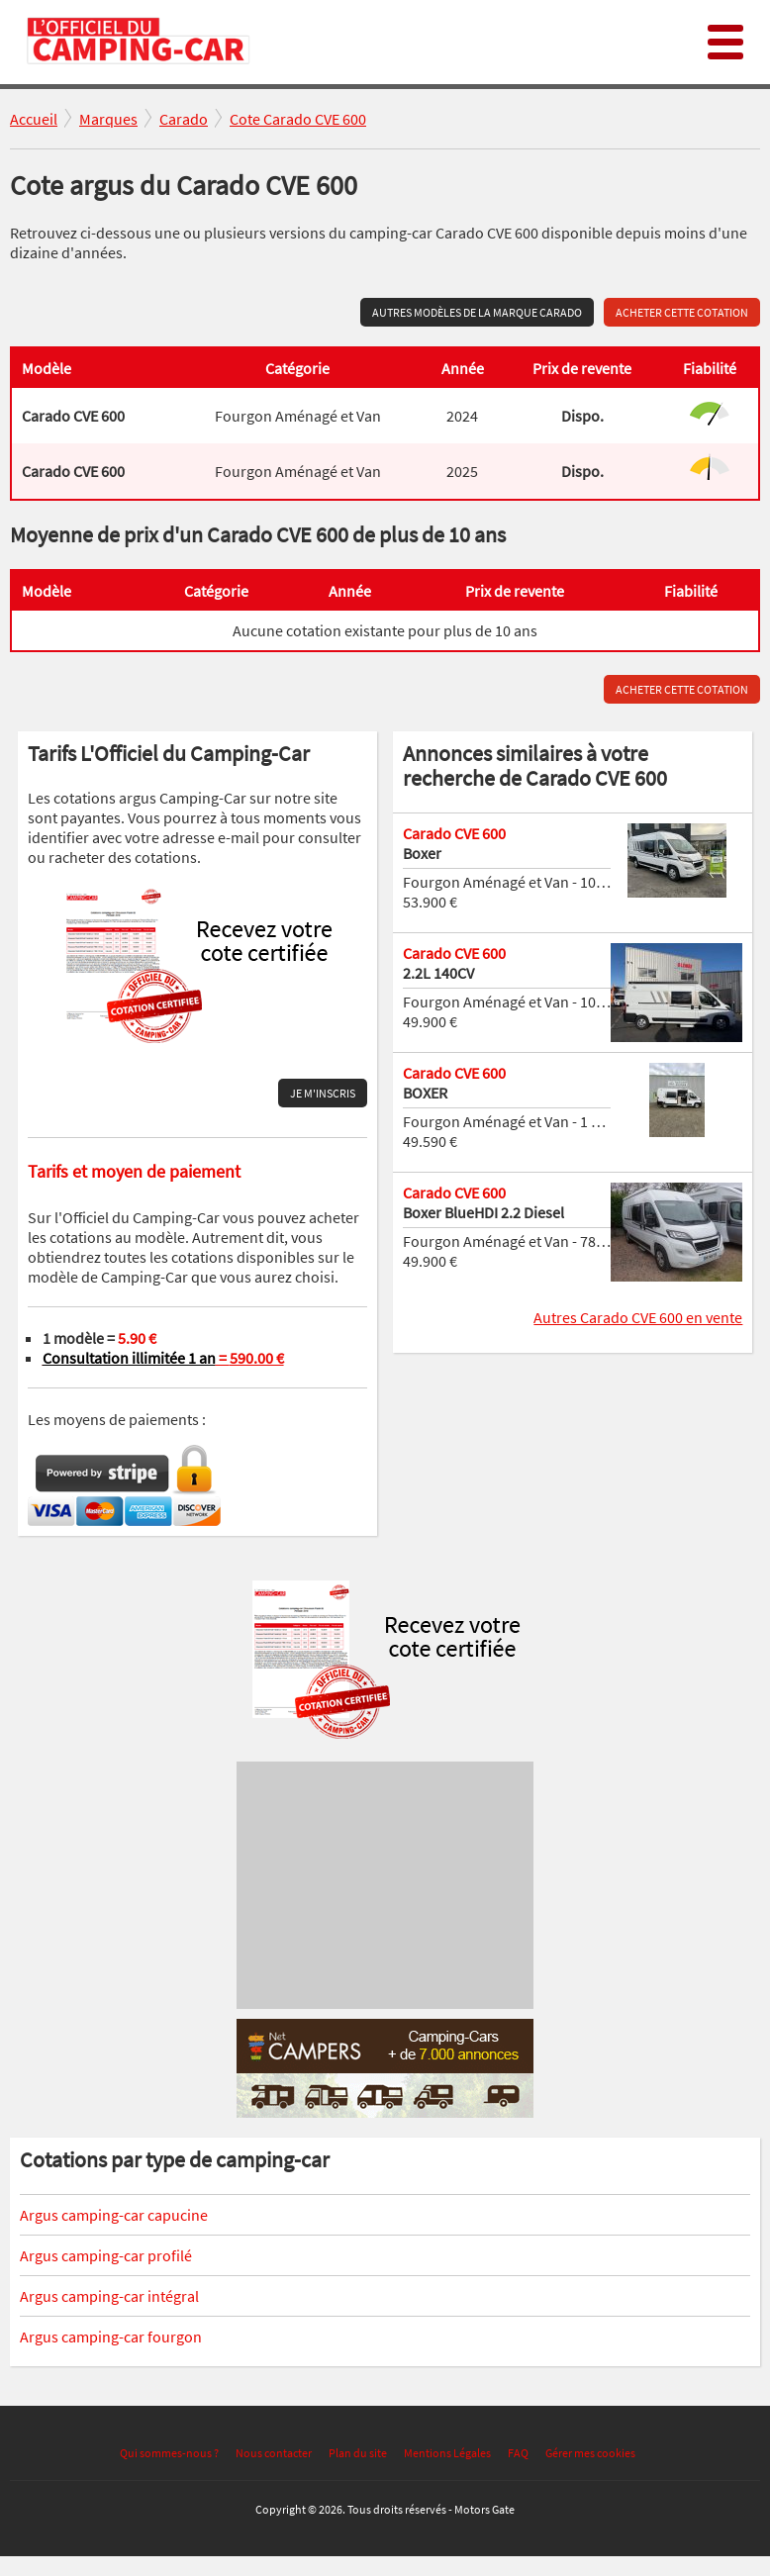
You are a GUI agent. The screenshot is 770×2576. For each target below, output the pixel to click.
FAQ (518, 2452)
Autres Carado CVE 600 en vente (637, 1317)
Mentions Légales (447, 2452)
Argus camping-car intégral (109, 2296)
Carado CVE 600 (454, 833)
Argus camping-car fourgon (111, 2336)
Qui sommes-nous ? (169, 2452)
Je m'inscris (322, 1093)
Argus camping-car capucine (114, 2215)
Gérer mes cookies (590, 2452)
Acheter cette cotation (682, 312)
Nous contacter (274, 2452)
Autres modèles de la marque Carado (477, 312)
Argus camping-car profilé (106, 2255)
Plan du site (358, 2452)
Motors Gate (484, 2509)
